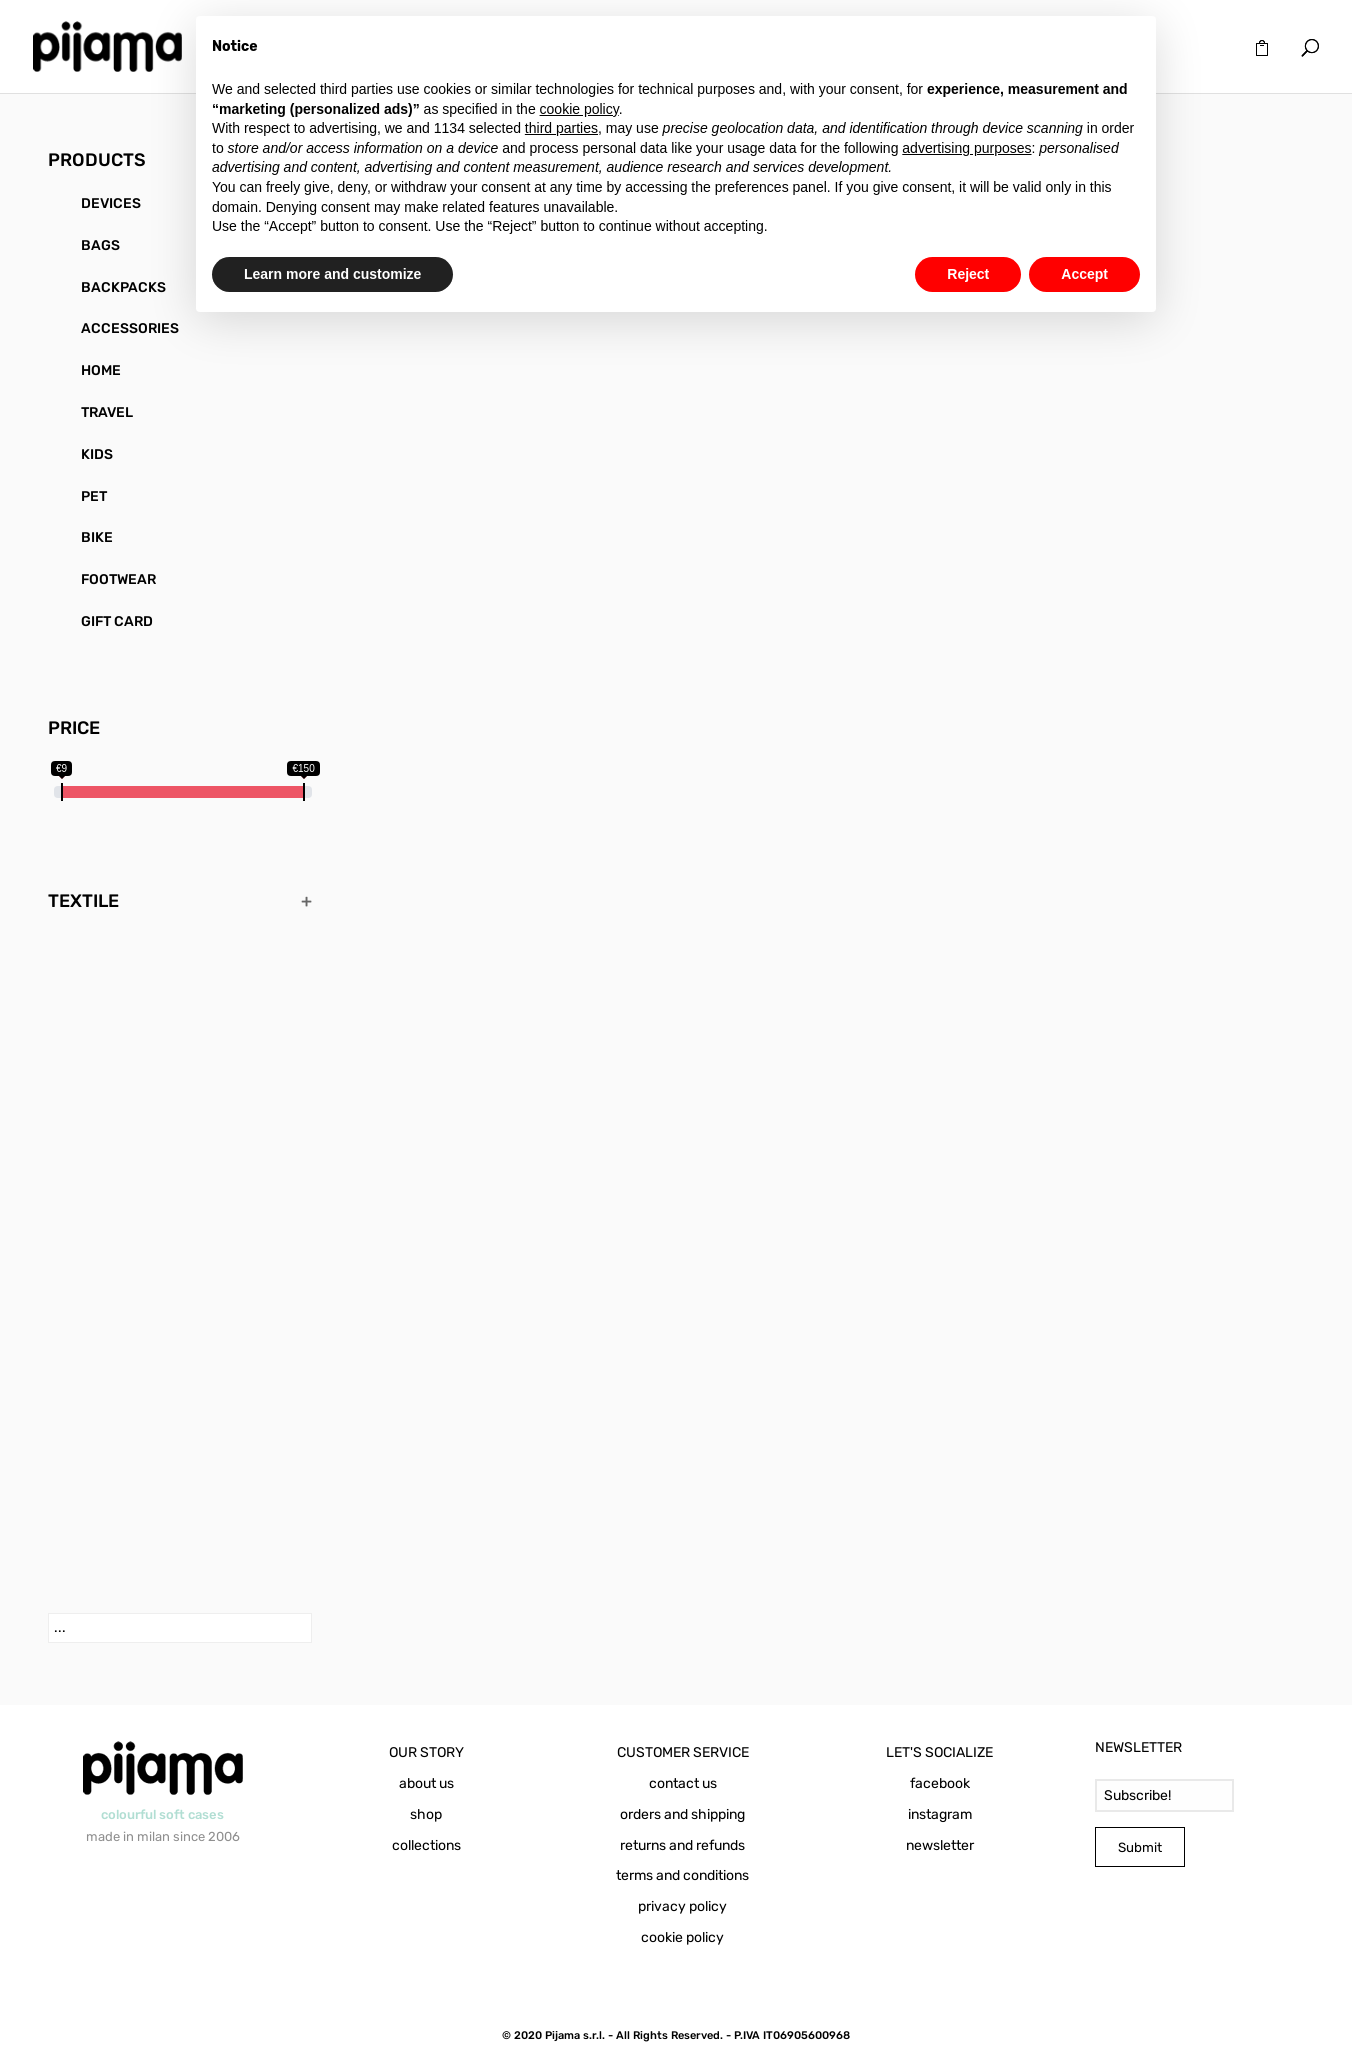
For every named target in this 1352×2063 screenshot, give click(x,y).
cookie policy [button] (579, 109)
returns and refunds (682, 1845)
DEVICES (111, 203)
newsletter (940, 1845)
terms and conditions (682, 1875)
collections (426, 1845)
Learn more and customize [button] (332, 274)
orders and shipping (682, 1814)
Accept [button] (1084, 274)
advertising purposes (966, 148)
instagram (940, 1814)
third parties (561, 128)
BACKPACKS (123, 287)
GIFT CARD (117, 621)
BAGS (100, 245)
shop (426, 1814)
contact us (683, 1783)
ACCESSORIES (130, 328)
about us (426, 1783)
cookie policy (682, 1937)
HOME (101, 370)
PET (94, 496)
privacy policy (682, 1906)
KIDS (97, 454)
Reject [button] (968, 274)
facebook (940, 1783)
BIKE (97, 537)
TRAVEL (107, 412)
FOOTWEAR (118, 579)
